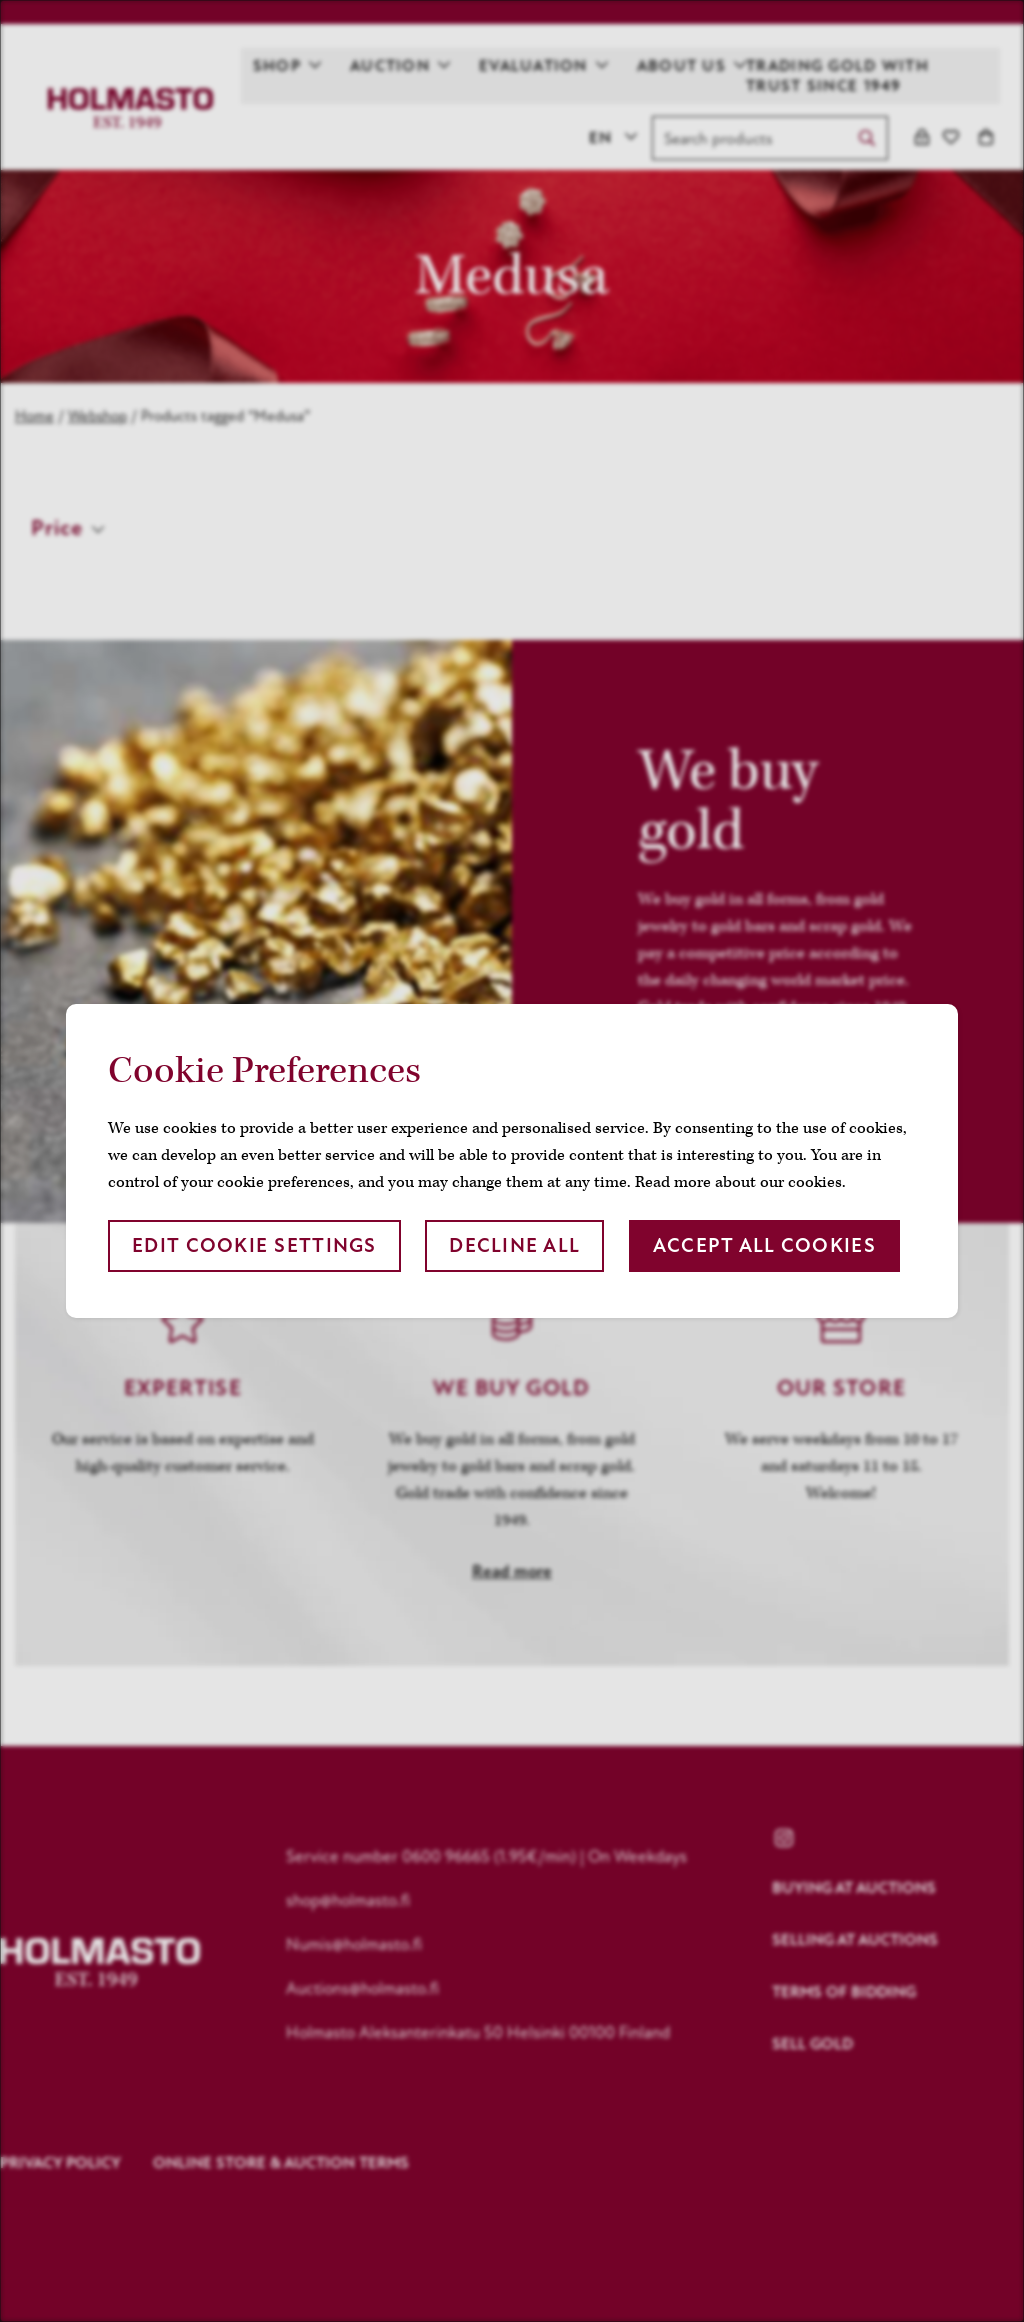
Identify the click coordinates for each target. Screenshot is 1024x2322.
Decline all (514, 1245)
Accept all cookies (764, 1245)
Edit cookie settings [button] (254, 1245)
